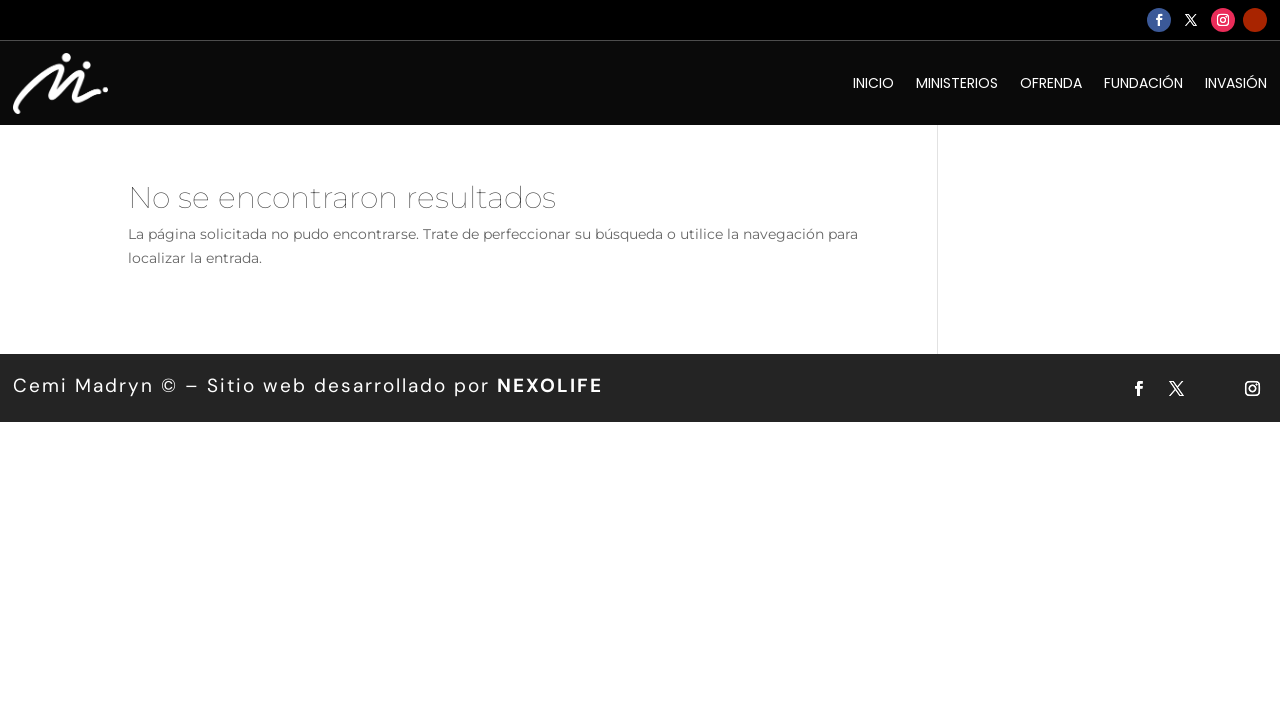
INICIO (873, 83)
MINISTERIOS (957, 83)
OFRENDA (1051, 83)
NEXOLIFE (550, 385)
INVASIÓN (1236, 83)
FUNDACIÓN (1143, 83)
